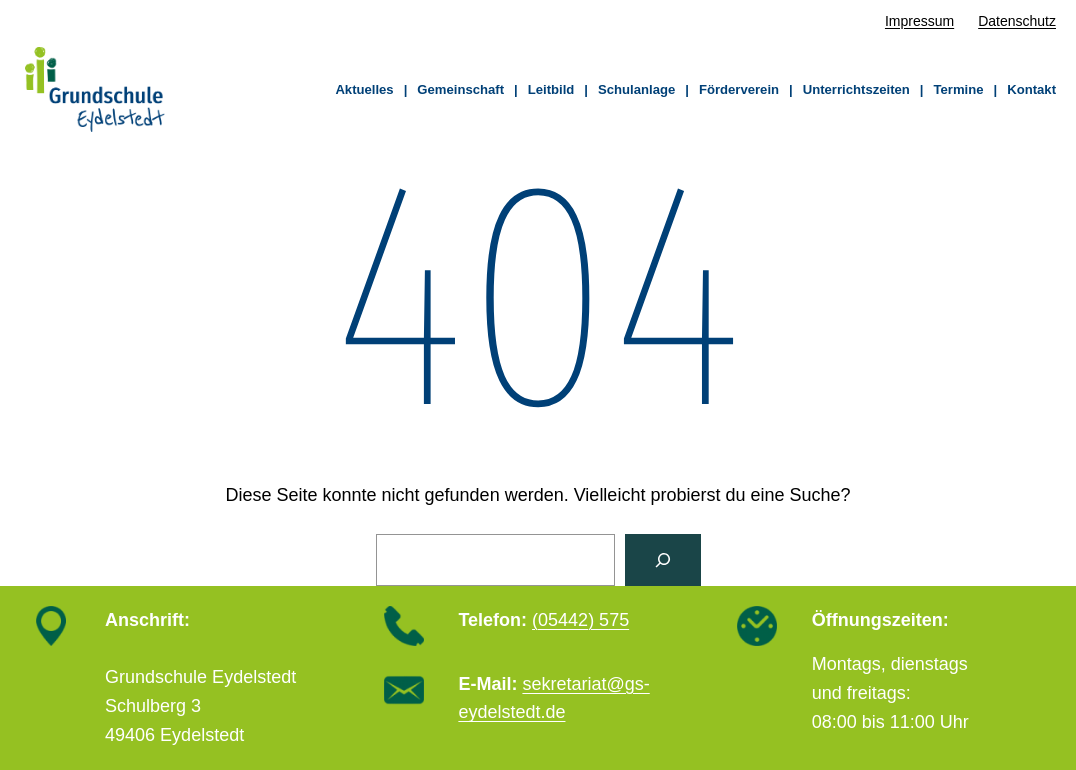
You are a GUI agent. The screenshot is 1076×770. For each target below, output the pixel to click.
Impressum (919, 21)
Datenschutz (1017, 21)
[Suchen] (663, 560)
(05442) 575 (580, 620)
